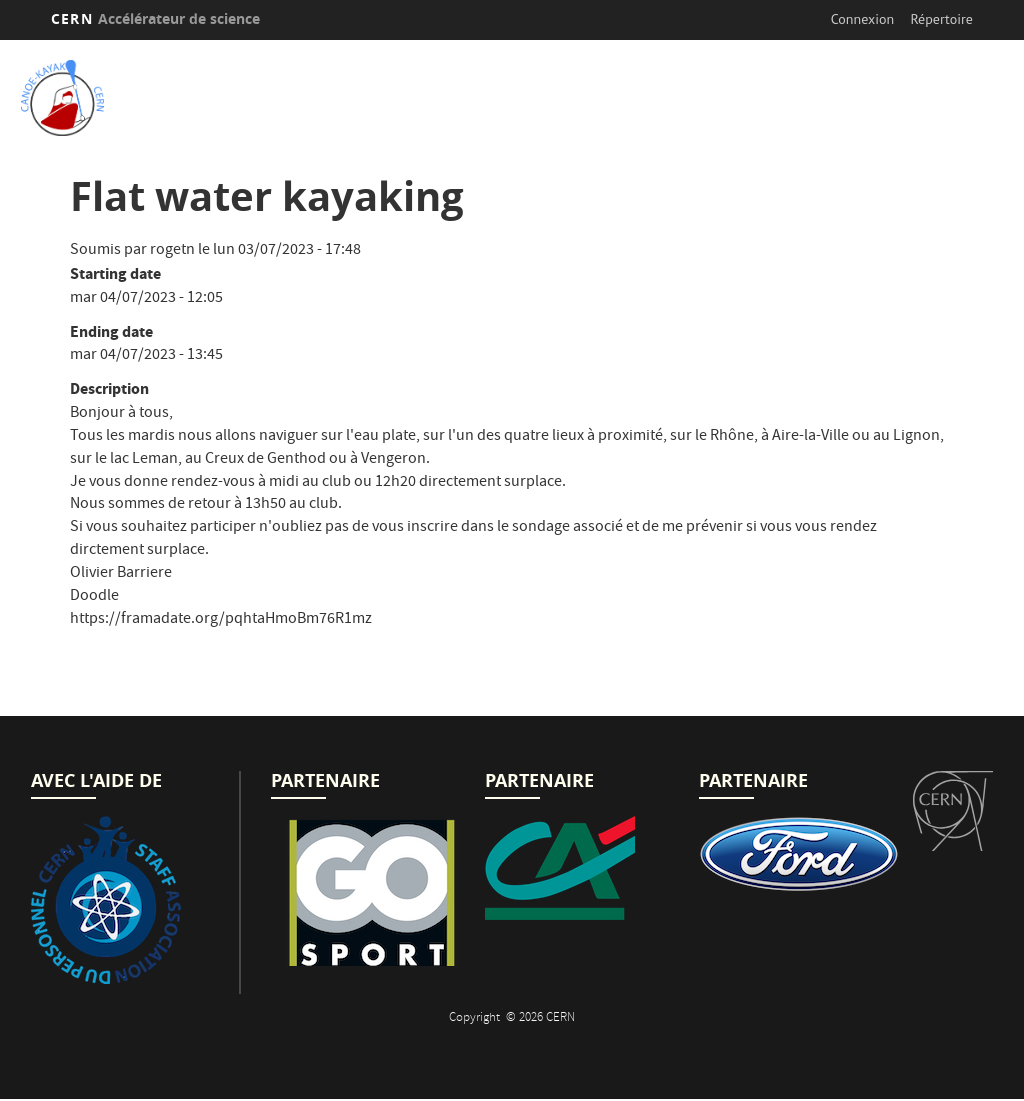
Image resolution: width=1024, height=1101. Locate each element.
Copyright (476, 1018)
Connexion (862, 19)
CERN (155, 18)
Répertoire (941, 19)
